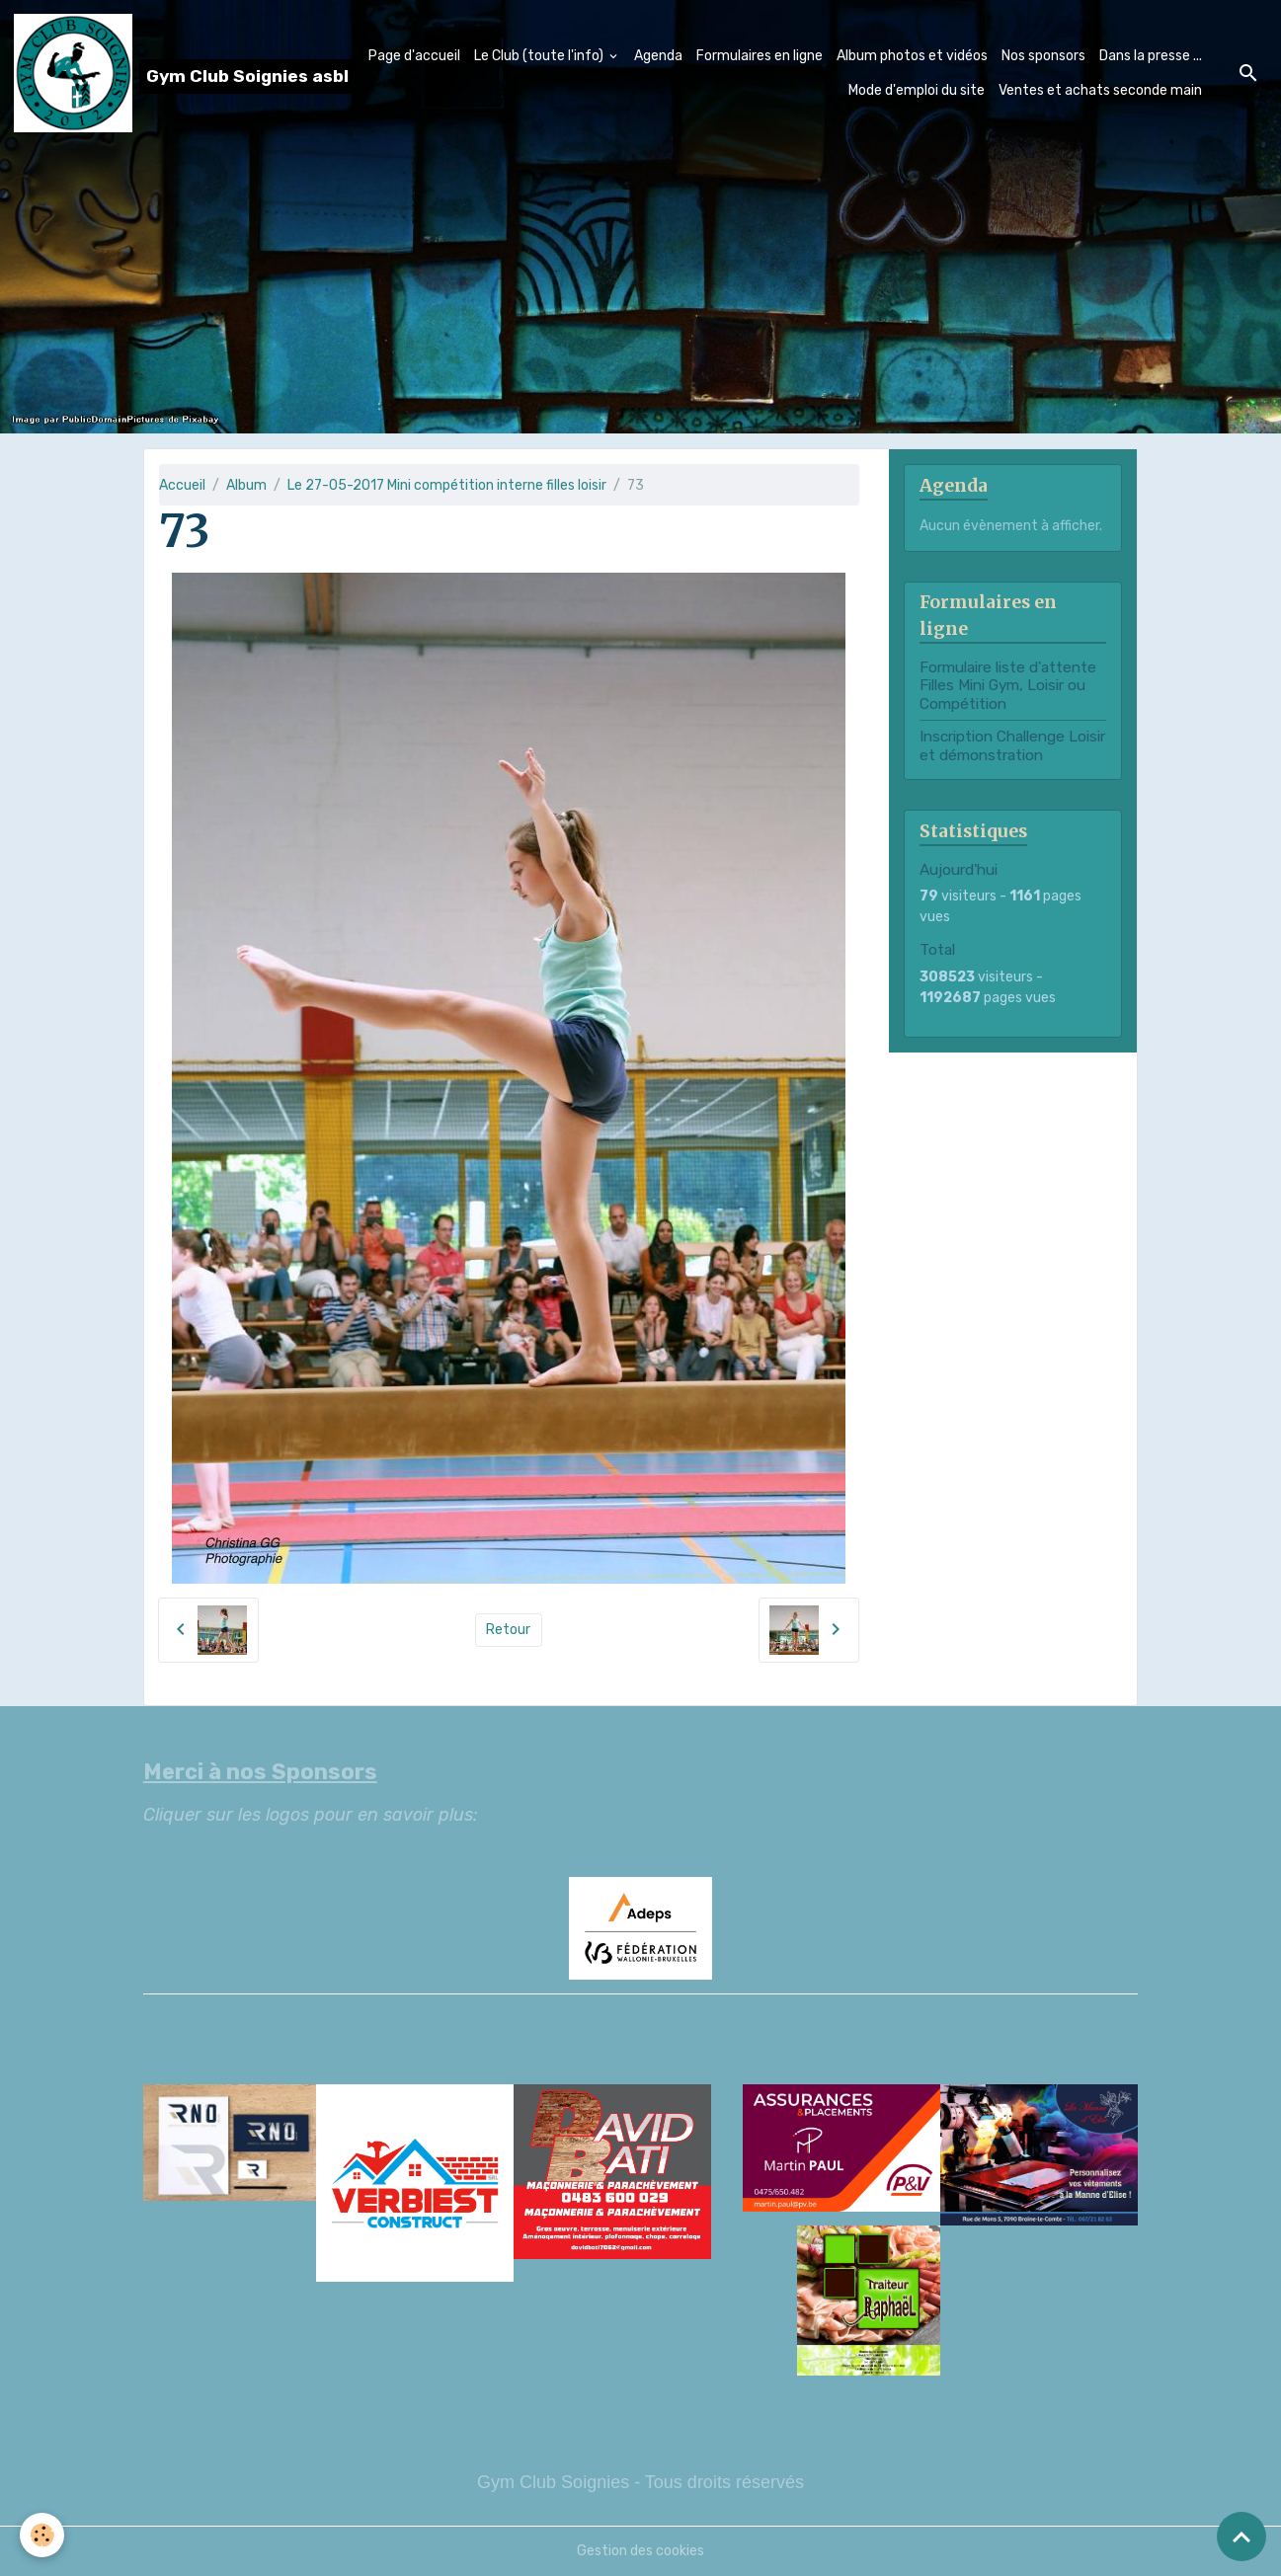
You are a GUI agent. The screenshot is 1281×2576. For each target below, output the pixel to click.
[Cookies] (42, 2535)
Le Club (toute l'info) (540, 55)
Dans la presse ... (1150, 55)
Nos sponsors (1043, 55)
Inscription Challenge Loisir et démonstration (1012, 745)
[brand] (145, 73)
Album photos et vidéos (912, 55)
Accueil (182, 485)
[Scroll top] (1241, 2536)
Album (246, 485)
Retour (508, 1629)
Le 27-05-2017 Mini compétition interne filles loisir (446, 485)
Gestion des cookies (640, 2550)
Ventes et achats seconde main (1100, 90)
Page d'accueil (414, 55)
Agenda (658, 55)
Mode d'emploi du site (916, 90)
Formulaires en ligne (759, 55)
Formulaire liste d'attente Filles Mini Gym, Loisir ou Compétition (1008, 686)
